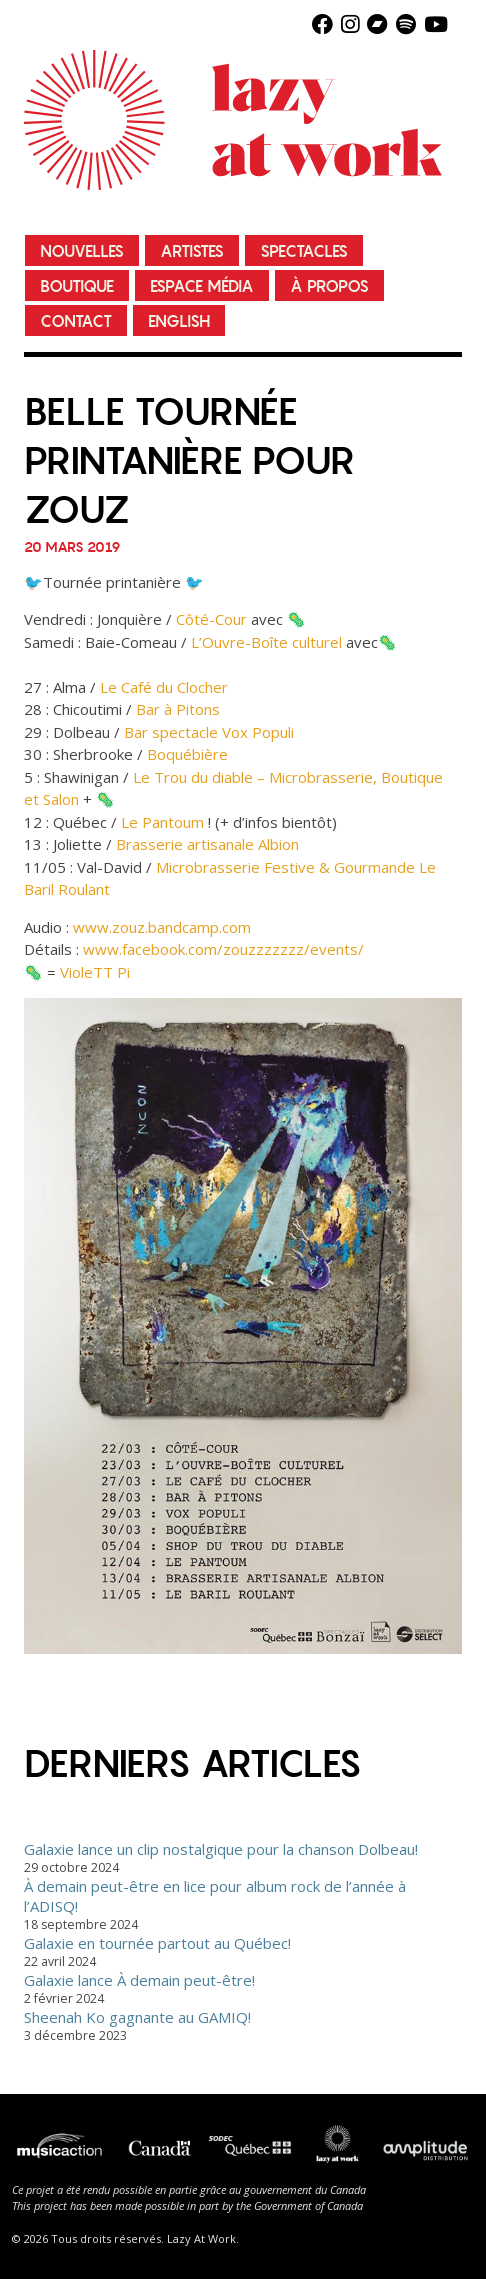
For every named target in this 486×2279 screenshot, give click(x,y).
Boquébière (187, 754)
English (179, 321)
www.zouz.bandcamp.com (162, 927)
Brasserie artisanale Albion (207, 844)
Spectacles (304, 251)
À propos (329, 286)
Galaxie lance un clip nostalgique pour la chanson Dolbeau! (221, 1849)
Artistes (192, 251)
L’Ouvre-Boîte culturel (266, 642)
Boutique (77, 286)
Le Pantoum (162, 822)
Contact (76, 321)
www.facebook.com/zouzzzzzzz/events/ (223, 949)
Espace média (202, 286)
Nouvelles (82, 251)
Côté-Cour (211, 619)
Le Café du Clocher (164, 687)
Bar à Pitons (178, 709)
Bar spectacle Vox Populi (209, 732)
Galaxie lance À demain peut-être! (139, 1980)
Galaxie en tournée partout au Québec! (157, 1943)
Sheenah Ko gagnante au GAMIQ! (137, 2017)
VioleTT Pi (95, 972)
